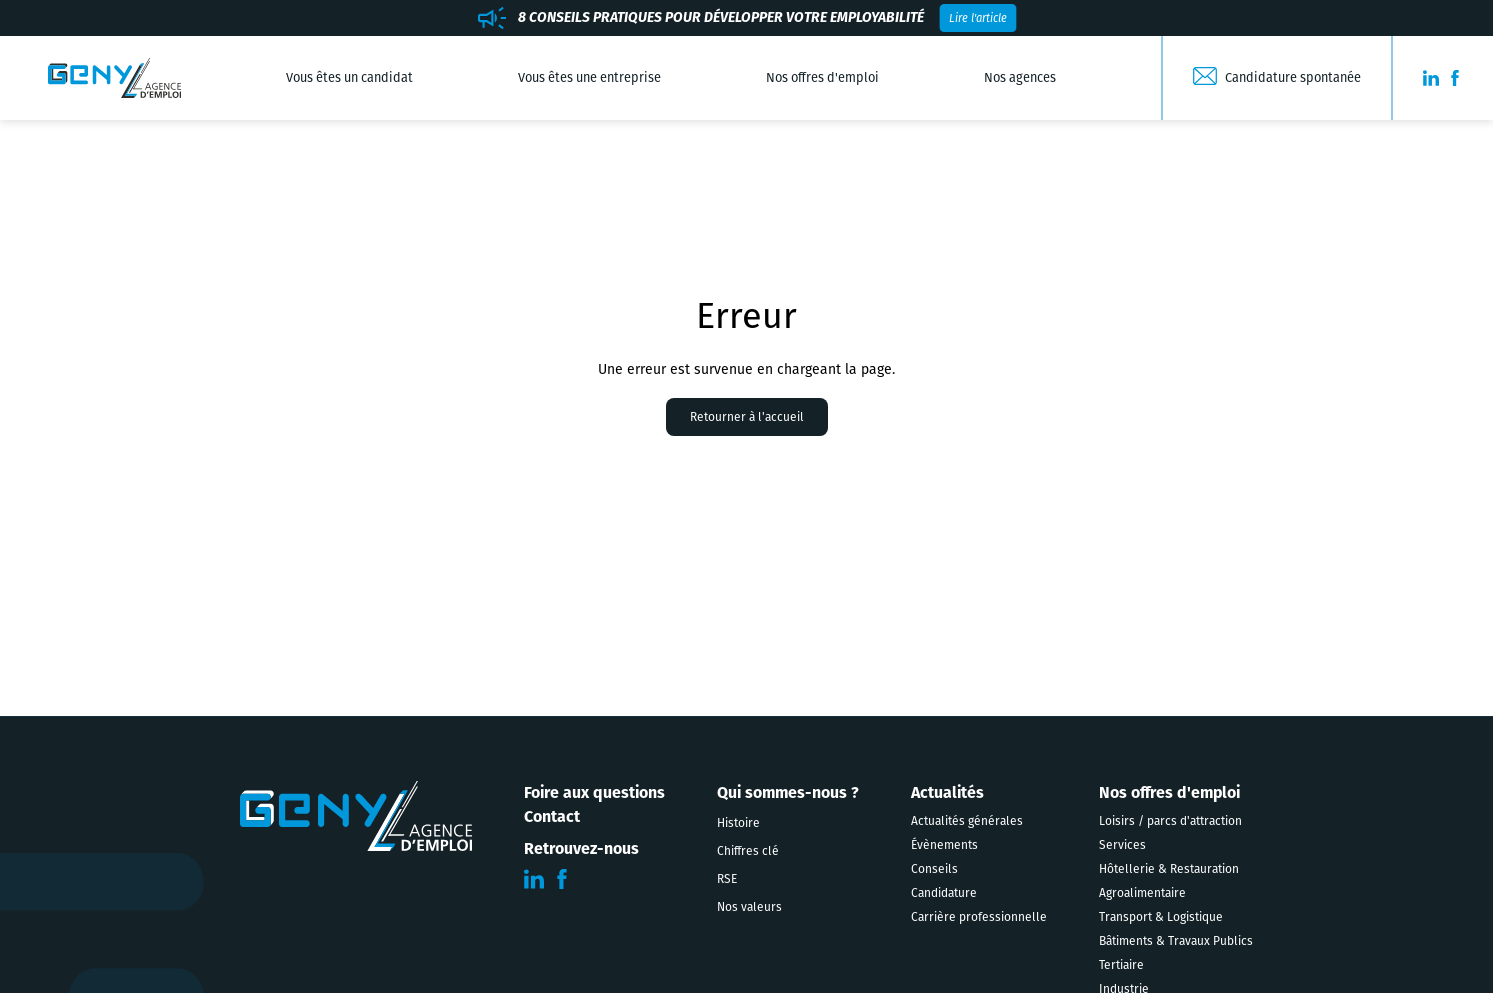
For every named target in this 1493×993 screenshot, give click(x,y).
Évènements (944, 845)
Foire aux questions (594, 792)
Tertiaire (1121, 965)
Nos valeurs (749, 907)
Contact (552, 816)
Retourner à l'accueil (747, 417)
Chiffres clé (748, 851)
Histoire (738, 823)
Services (1122, 845)
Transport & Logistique (1161, 917)
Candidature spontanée (1293, 77)
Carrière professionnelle (979, 917)
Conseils (934, 869)
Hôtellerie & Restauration (1169, 869)
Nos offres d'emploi (822, 77)
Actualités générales (967, 821)
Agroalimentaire (1142, 893)
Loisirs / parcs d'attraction (1170, 821)
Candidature (944, 893)
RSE (727, 879)
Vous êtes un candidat (349, 77)
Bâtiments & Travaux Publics (1176, 941)
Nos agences (1020, 77)
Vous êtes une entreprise (589, 77)
